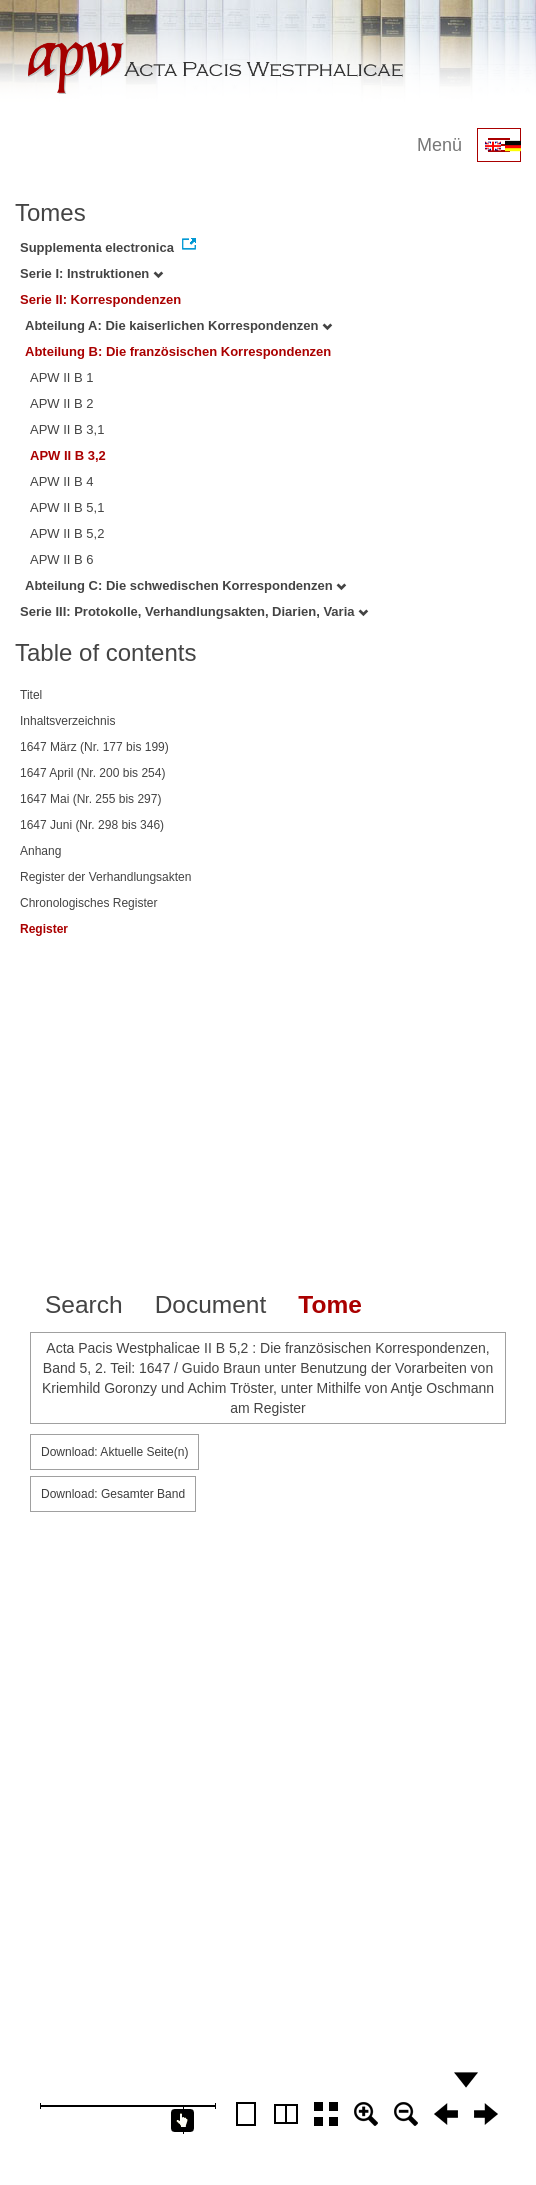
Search (84, 1304)
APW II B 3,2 (68, 455)
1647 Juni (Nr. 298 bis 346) (92, 825)
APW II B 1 (62, 377)
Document (211, 1304)
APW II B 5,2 (67, 533)
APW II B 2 (62, 403)
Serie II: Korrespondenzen (100, 299)
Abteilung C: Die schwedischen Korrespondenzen (185, 585)
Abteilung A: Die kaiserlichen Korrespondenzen (178, 325)
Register (44, 929)
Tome (330, 1304)
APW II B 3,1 (67, 429)
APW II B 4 (62, 481)
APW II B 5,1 (67, 507)
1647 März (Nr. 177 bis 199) (94, 747)
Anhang (40, 851)
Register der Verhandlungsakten (105, 877)
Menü (439, 145)
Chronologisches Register (88, 903)
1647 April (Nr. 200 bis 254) (92, 773)
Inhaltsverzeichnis (67, 721)
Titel (31, 695)
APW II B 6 (62, 559)
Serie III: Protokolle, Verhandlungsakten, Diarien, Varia (194, 611)
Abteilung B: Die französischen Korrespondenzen (178, 351)
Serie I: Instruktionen (91, 273)
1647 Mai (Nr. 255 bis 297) (90, 799)
